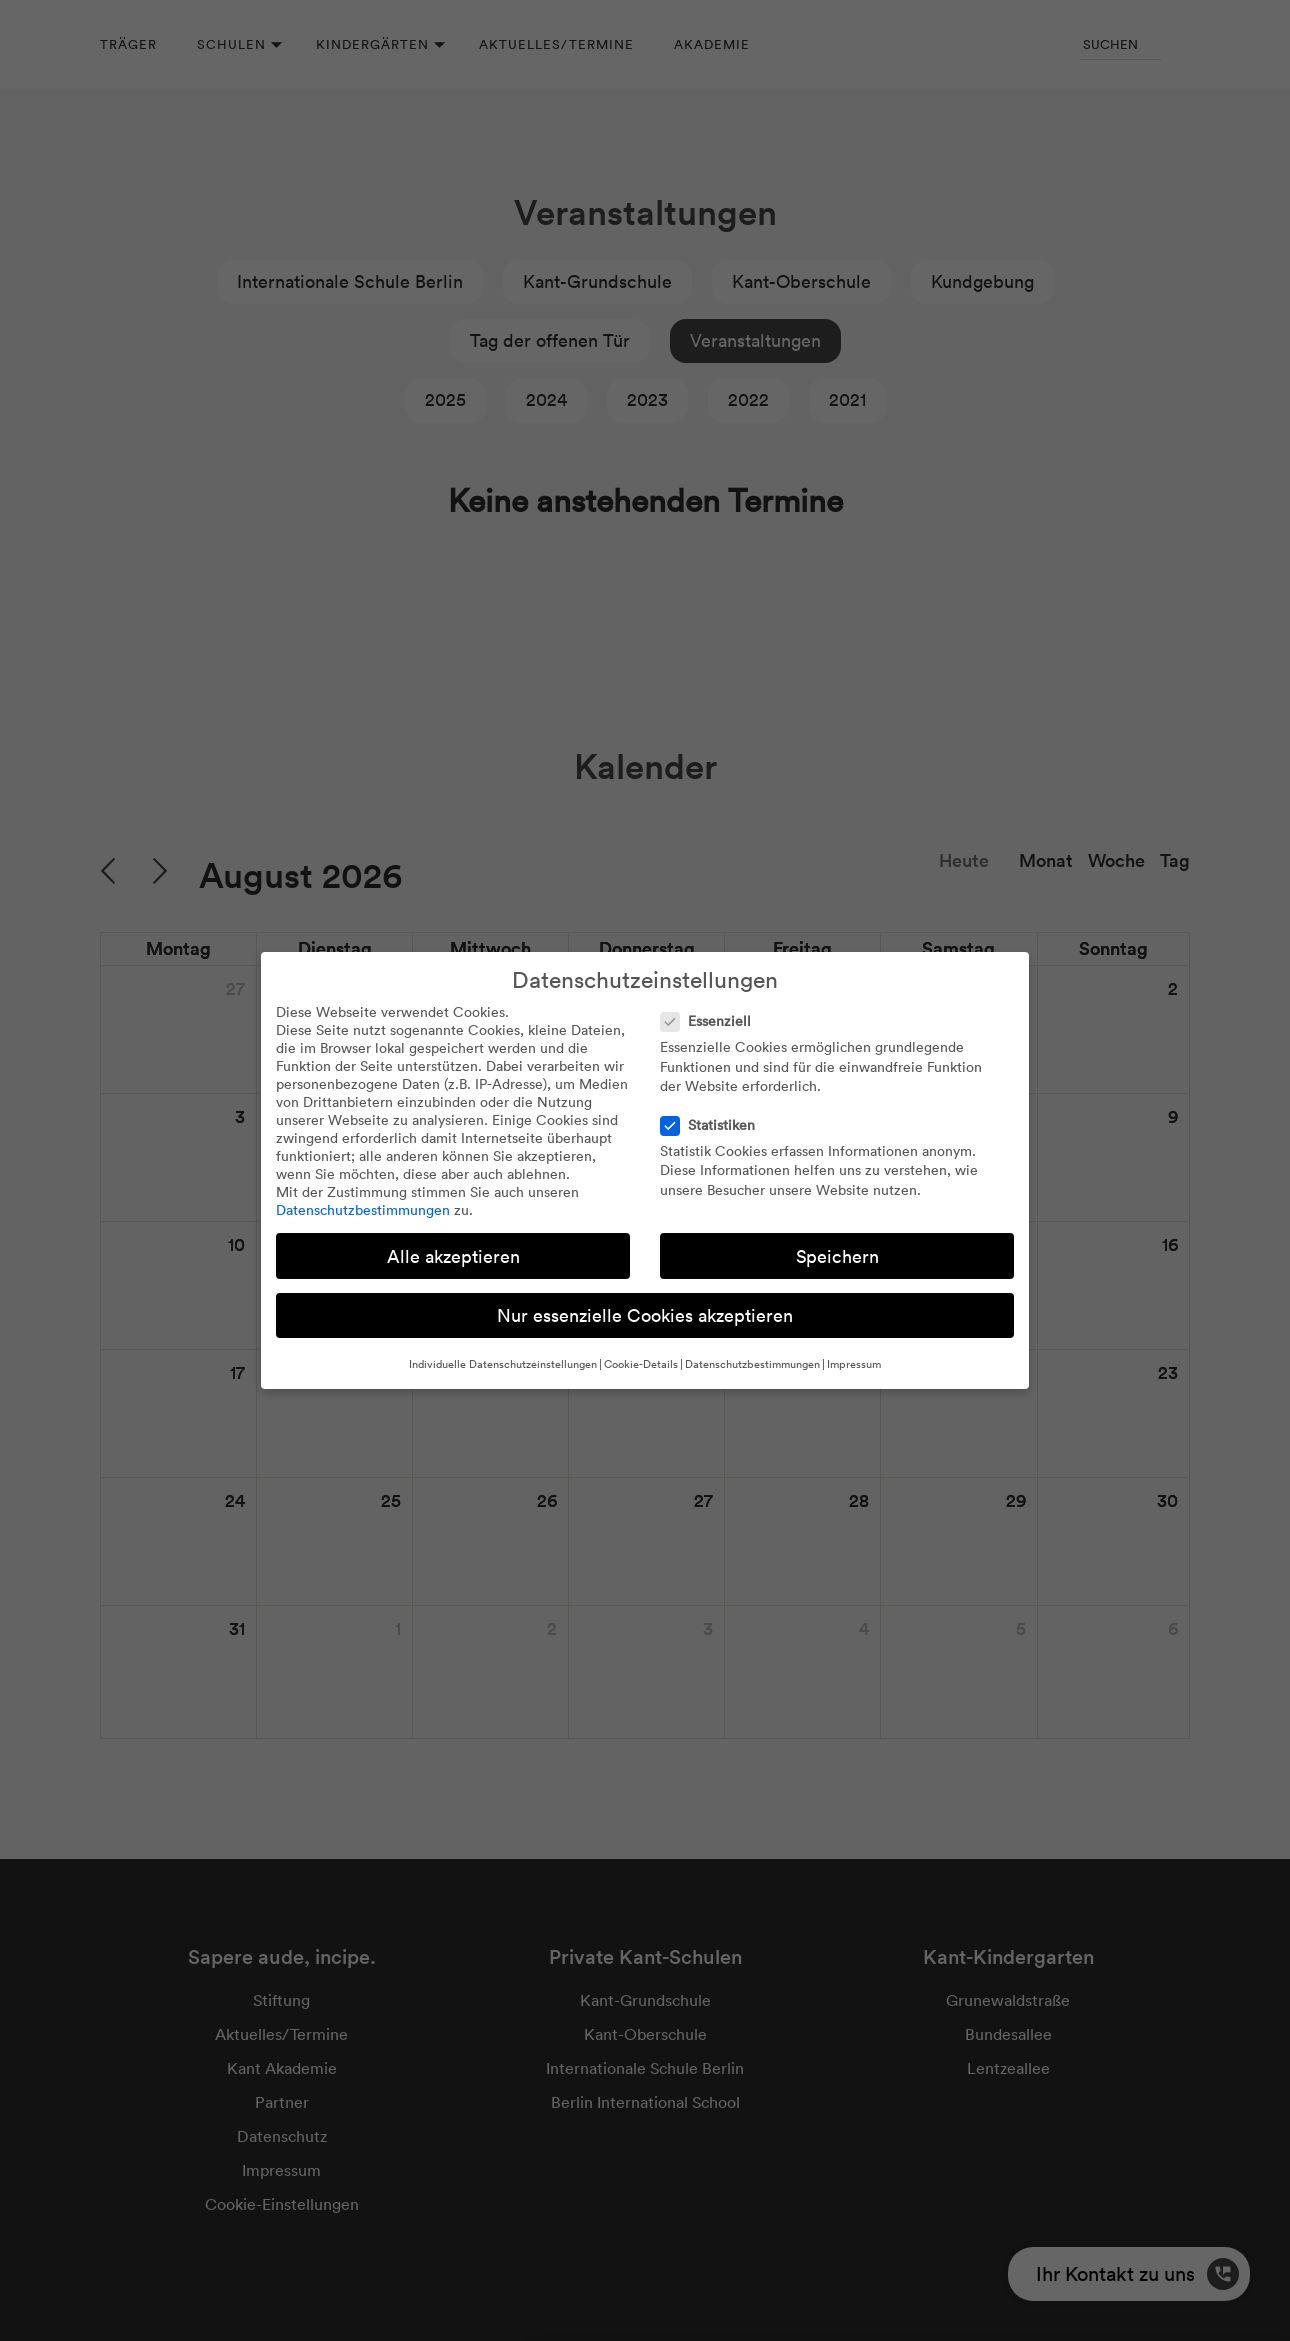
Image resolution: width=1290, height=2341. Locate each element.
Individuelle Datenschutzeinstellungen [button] (503, 1364)
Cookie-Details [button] (641, 1364)
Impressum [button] (854, 1364)
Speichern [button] (837, 1256)
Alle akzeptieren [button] (453, 1256)
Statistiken (714, 1125)
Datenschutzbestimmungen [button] (752, 1364)
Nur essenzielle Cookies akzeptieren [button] (645, 1315)
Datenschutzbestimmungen (363, 1210)
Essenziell (712, 1021)
